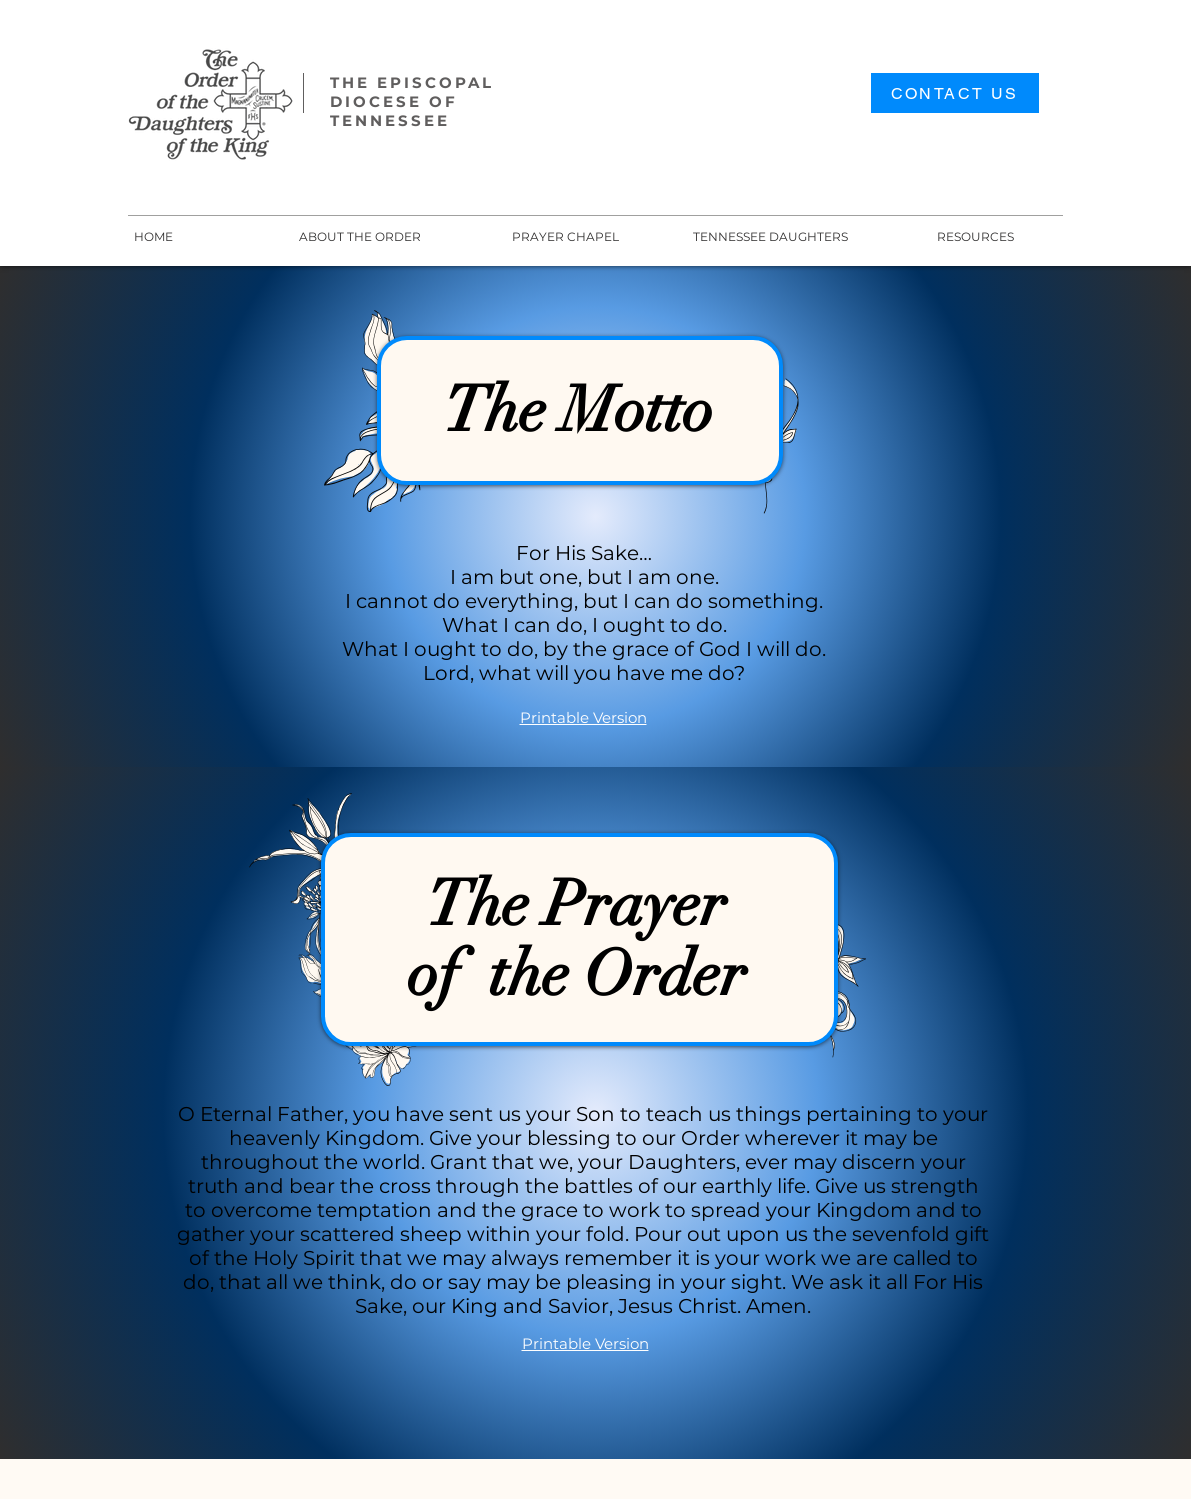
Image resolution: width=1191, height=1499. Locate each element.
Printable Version (583, 717)
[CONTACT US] (955, 93)
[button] (770, 236)
